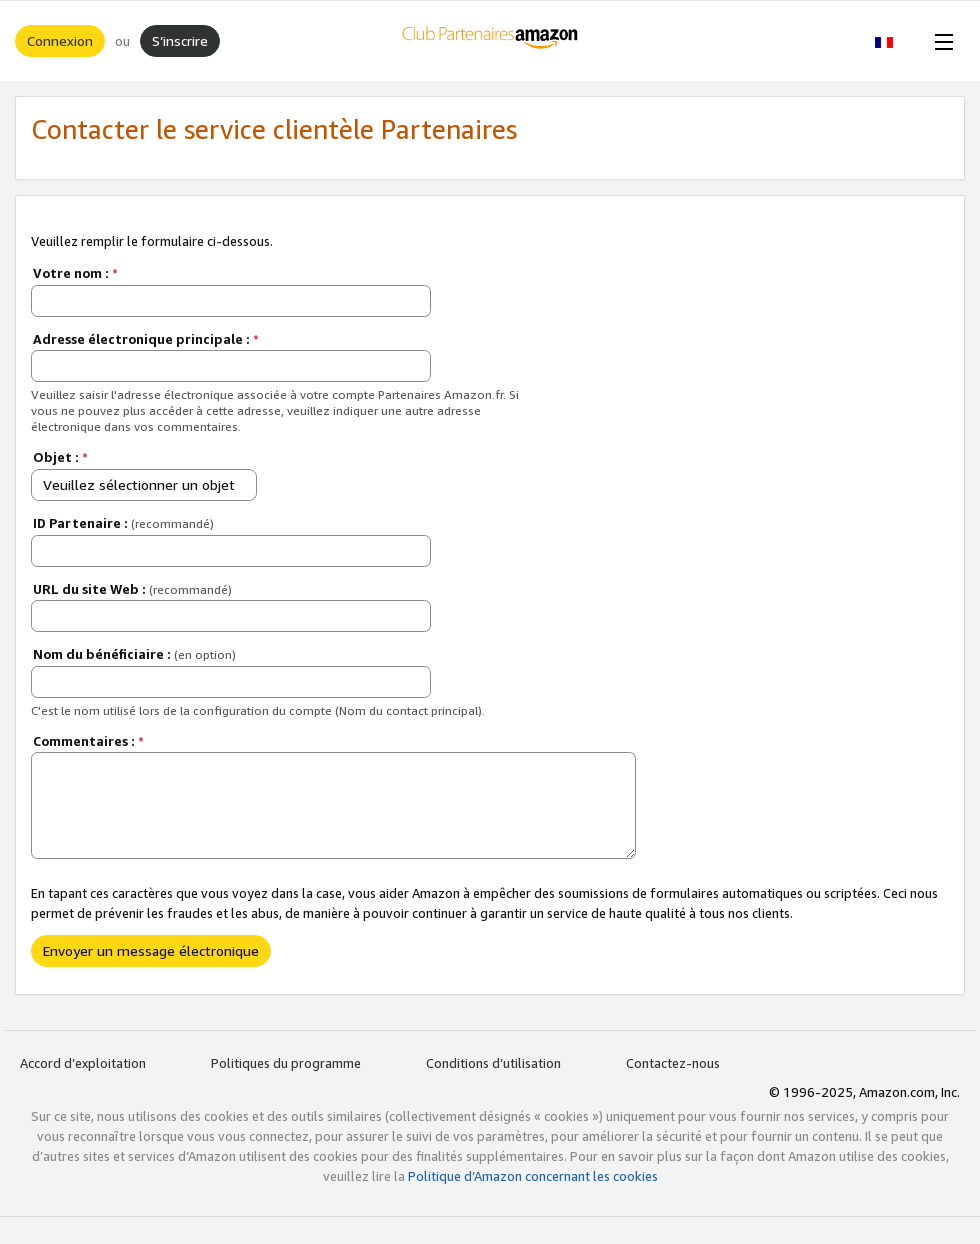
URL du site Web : (132, 589)
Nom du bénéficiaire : (134, 654)
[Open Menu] (940, 41)
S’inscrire (180, 40)
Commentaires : (88, 741)
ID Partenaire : (123, 523)
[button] (894, 41)
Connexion (60, 40)
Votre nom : (75, 273)
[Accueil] (490, 41)
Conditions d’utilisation (493, 1063)
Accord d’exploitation (83, 1063)
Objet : (60, 457)
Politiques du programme (286, 1063)
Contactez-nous (673, 1063)
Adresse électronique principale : (146, 339)
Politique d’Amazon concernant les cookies (533, 1176)
